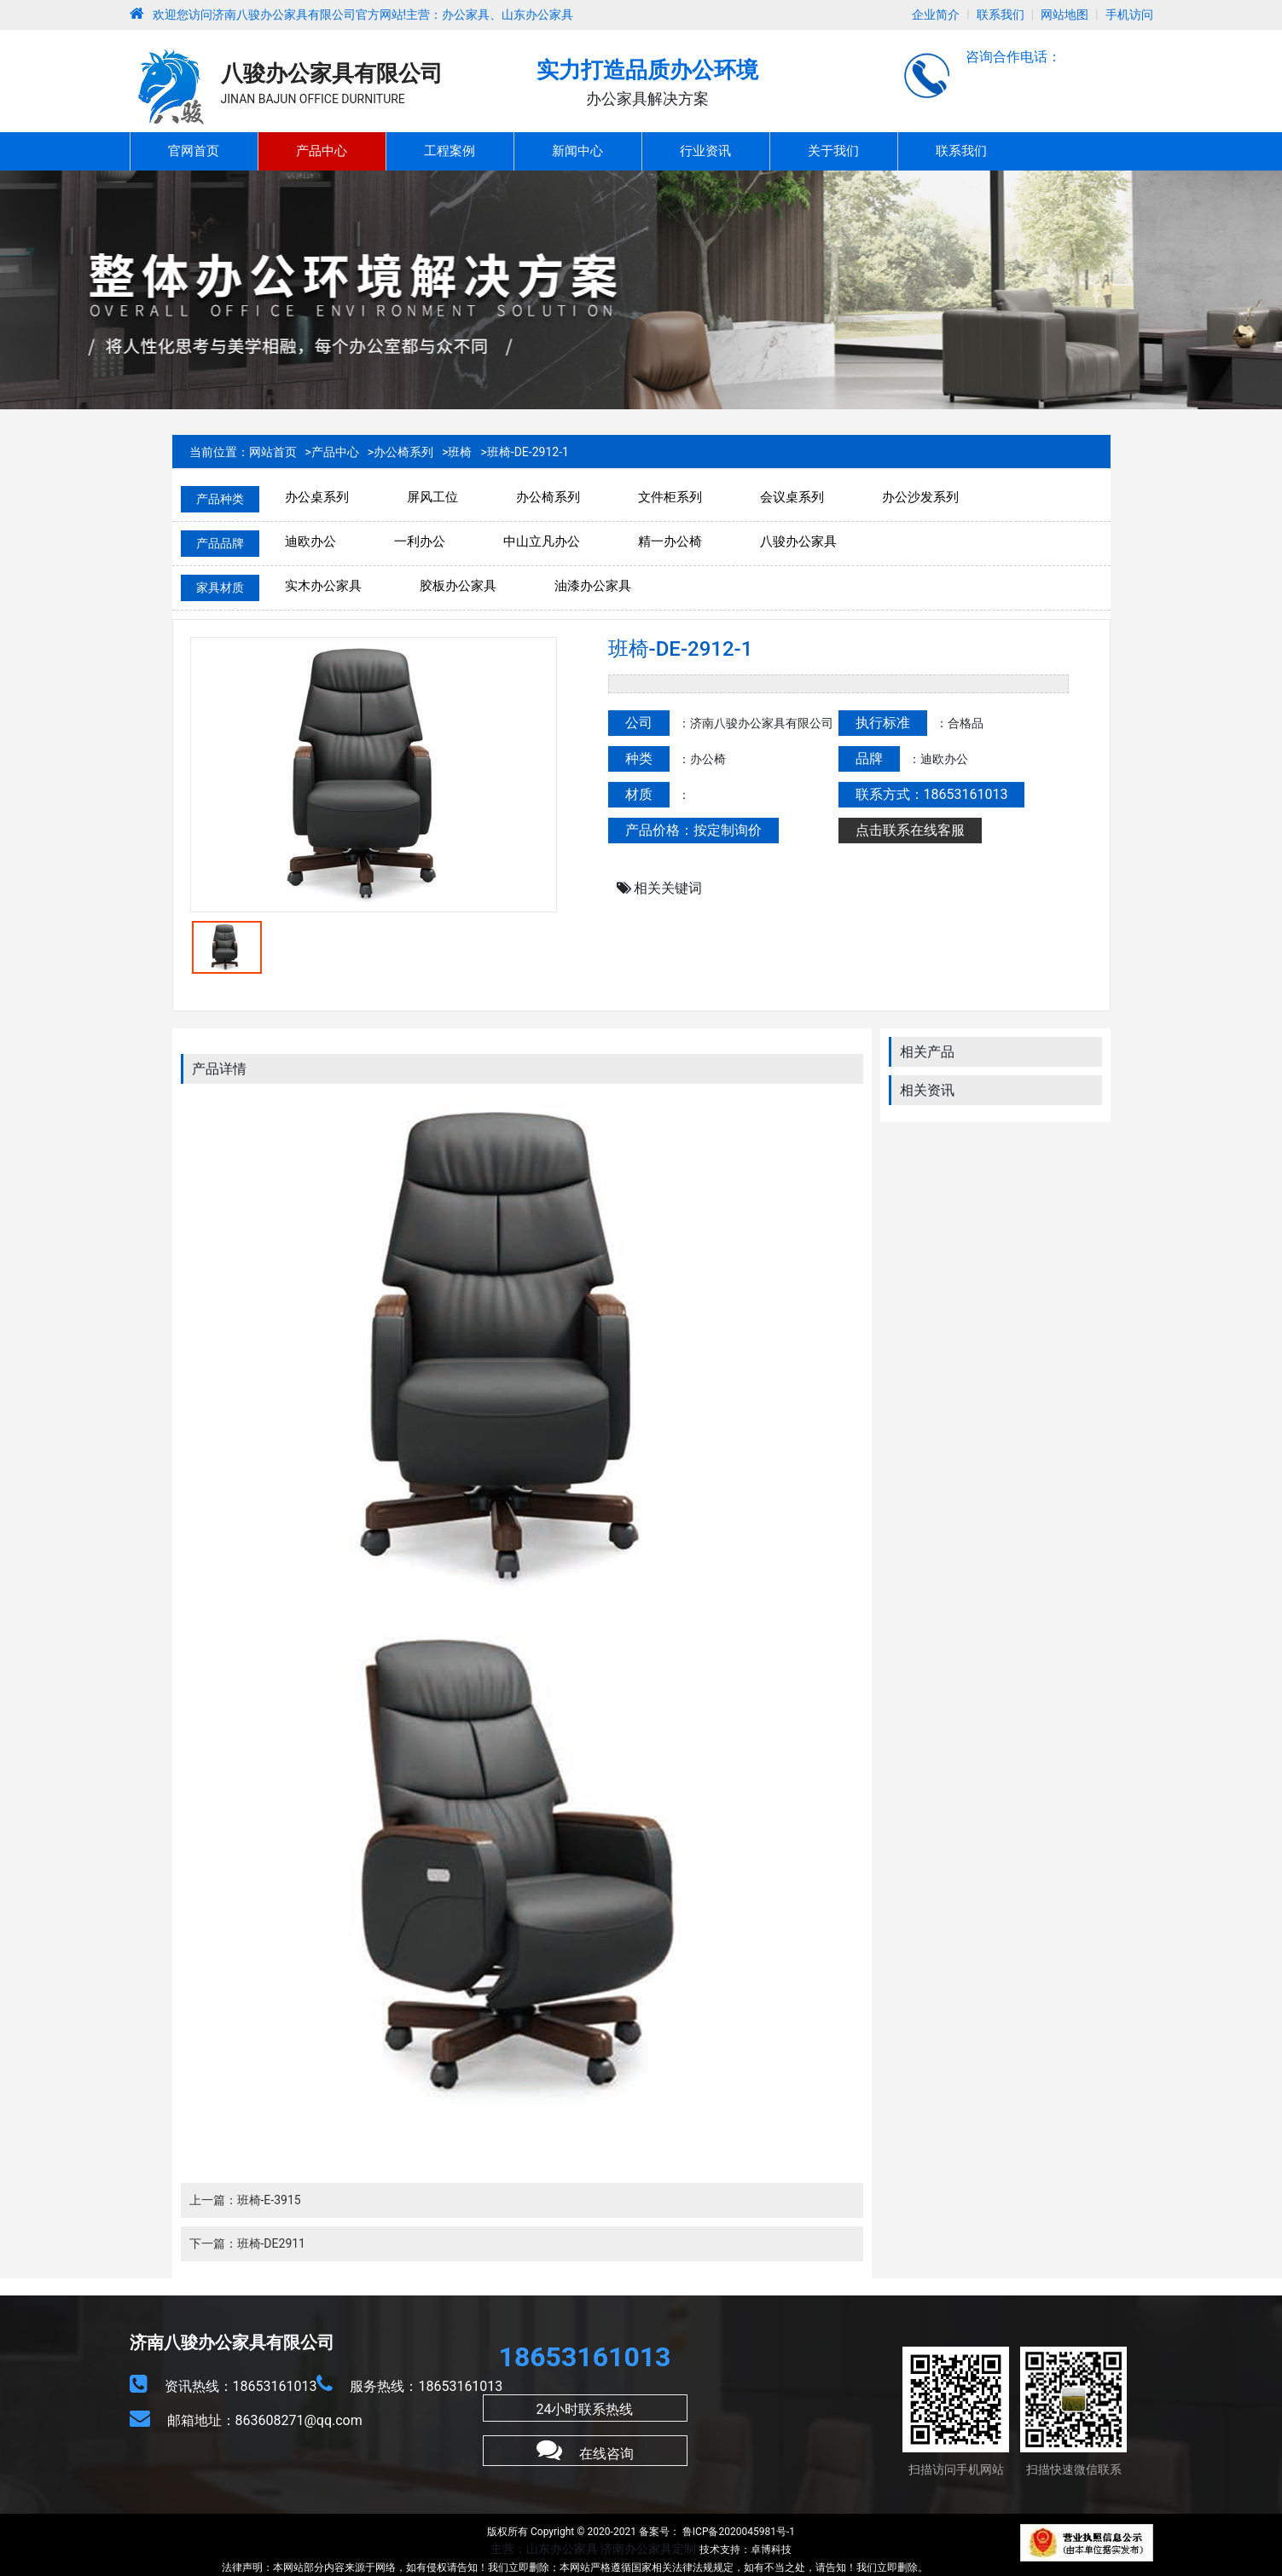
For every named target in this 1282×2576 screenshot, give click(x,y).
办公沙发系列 (920, 497)
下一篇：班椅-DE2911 (247, 2243)
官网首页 (193, 151)
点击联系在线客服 (910, 830)
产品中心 (321, 151)
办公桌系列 (317, 497)
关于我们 (833, 151)
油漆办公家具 (592, 585)
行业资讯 (705, 151)
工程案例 (449, 151)
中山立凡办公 (541, 541)
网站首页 (273, 452)
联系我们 (1000, 14)
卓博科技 (771, 2550)
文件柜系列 (670, 497)
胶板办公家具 (458, 585)
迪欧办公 (310, 541)
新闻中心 (577, 151)
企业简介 (936, 14)
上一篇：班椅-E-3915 (245, 2200)
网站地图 (1064, 14)
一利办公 (419, 541)
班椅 (460, 452)
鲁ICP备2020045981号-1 (737, 2532)
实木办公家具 (323, 585)
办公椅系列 (403, 452)
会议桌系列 (792, 497)
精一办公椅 (670, 541)
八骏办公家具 (798, 541)
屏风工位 (432, 497)
